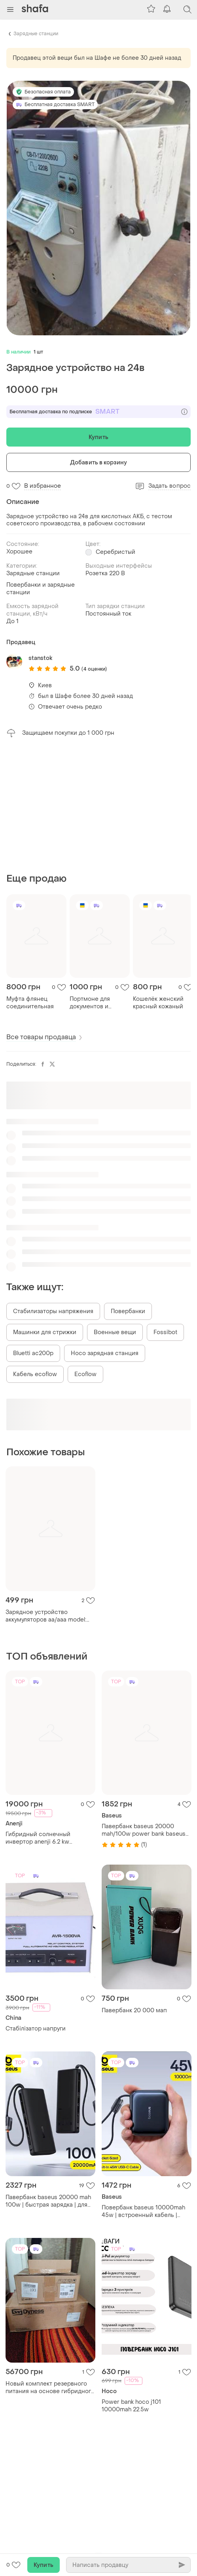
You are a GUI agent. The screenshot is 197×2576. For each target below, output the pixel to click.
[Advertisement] (98, 805)
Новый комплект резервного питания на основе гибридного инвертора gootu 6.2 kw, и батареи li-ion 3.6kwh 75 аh (50, 2387)
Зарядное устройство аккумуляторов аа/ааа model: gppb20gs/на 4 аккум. (46, 1616)
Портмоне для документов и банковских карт (93, 1002)
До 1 (12, 621)
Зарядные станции (35, 33)
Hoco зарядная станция (104, 1353)
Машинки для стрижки (44, 1332)
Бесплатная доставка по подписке (98, 411)
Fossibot (165, 1332)
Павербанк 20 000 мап (134, 2010)
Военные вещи (115, 1332)
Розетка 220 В (105, 573)
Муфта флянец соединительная (30, 1002)
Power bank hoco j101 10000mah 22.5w (131, 2405)
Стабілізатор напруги (36, 2028)
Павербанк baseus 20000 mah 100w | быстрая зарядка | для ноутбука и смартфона (48, 2201)
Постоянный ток (108, 614)
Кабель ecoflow (35, 1374)
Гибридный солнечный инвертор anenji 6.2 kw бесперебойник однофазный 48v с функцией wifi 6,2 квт (47, 1838)
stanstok (40, 658)
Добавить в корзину (98, 462)
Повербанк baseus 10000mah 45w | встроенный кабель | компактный (143, 2211)
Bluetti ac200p (33, 1353)
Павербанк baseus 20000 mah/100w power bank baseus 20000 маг (144, 1830)
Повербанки (128, 1311)
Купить (98, 437)
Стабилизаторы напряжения (53, 1311)
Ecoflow (85, 1374)
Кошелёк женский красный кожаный (158, 1002)
